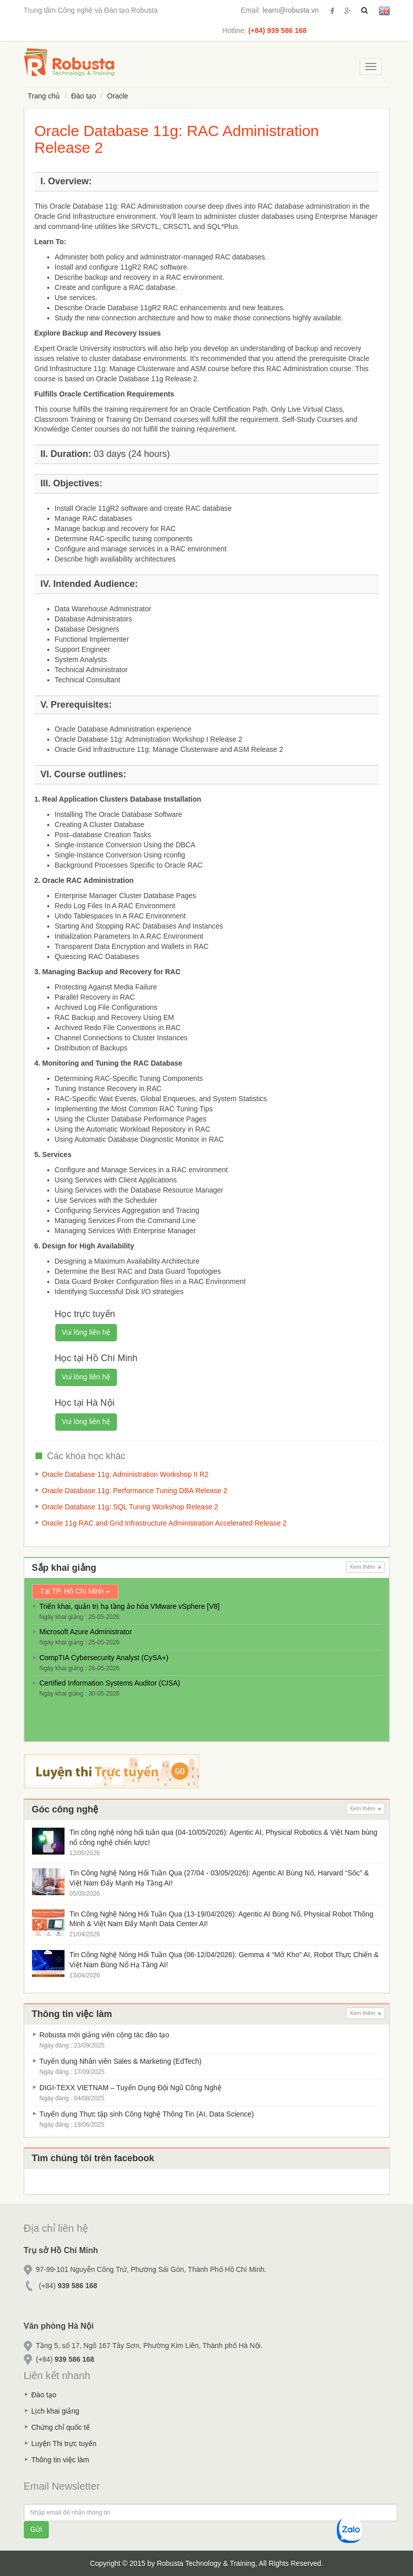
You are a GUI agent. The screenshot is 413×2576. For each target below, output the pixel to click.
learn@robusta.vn (291, 10)
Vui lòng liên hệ (86, 1332)
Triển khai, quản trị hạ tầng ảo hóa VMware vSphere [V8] (130, 1606)
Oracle (117, 96)
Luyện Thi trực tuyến (64, 2443)
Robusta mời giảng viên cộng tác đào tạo (105, 2035)
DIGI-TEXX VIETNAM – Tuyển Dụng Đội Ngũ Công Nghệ (130, 2088)
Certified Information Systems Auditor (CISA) (110, 1683)
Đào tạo (83, 96)
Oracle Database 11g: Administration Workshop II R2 (125, 1474)
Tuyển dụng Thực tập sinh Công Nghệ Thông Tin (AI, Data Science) (147, 2114)
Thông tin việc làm (60, 2460)
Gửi (36, 2529)
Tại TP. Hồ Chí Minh (75, 1591)
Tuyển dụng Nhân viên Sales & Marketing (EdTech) (121, 2061)
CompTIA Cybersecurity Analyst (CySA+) (104, 1658)
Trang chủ (44, 96)
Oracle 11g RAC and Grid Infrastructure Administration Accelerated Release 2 (164, 1523)
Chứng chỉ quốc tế (60, 2427)
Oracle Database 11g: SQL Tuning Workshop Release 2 (130, 1507)
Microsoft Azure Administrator (86, 1632)
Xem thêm (365, 1567)
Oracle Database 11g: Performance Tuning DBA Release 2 (135, 1491)
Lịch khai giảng (55, 2411)
